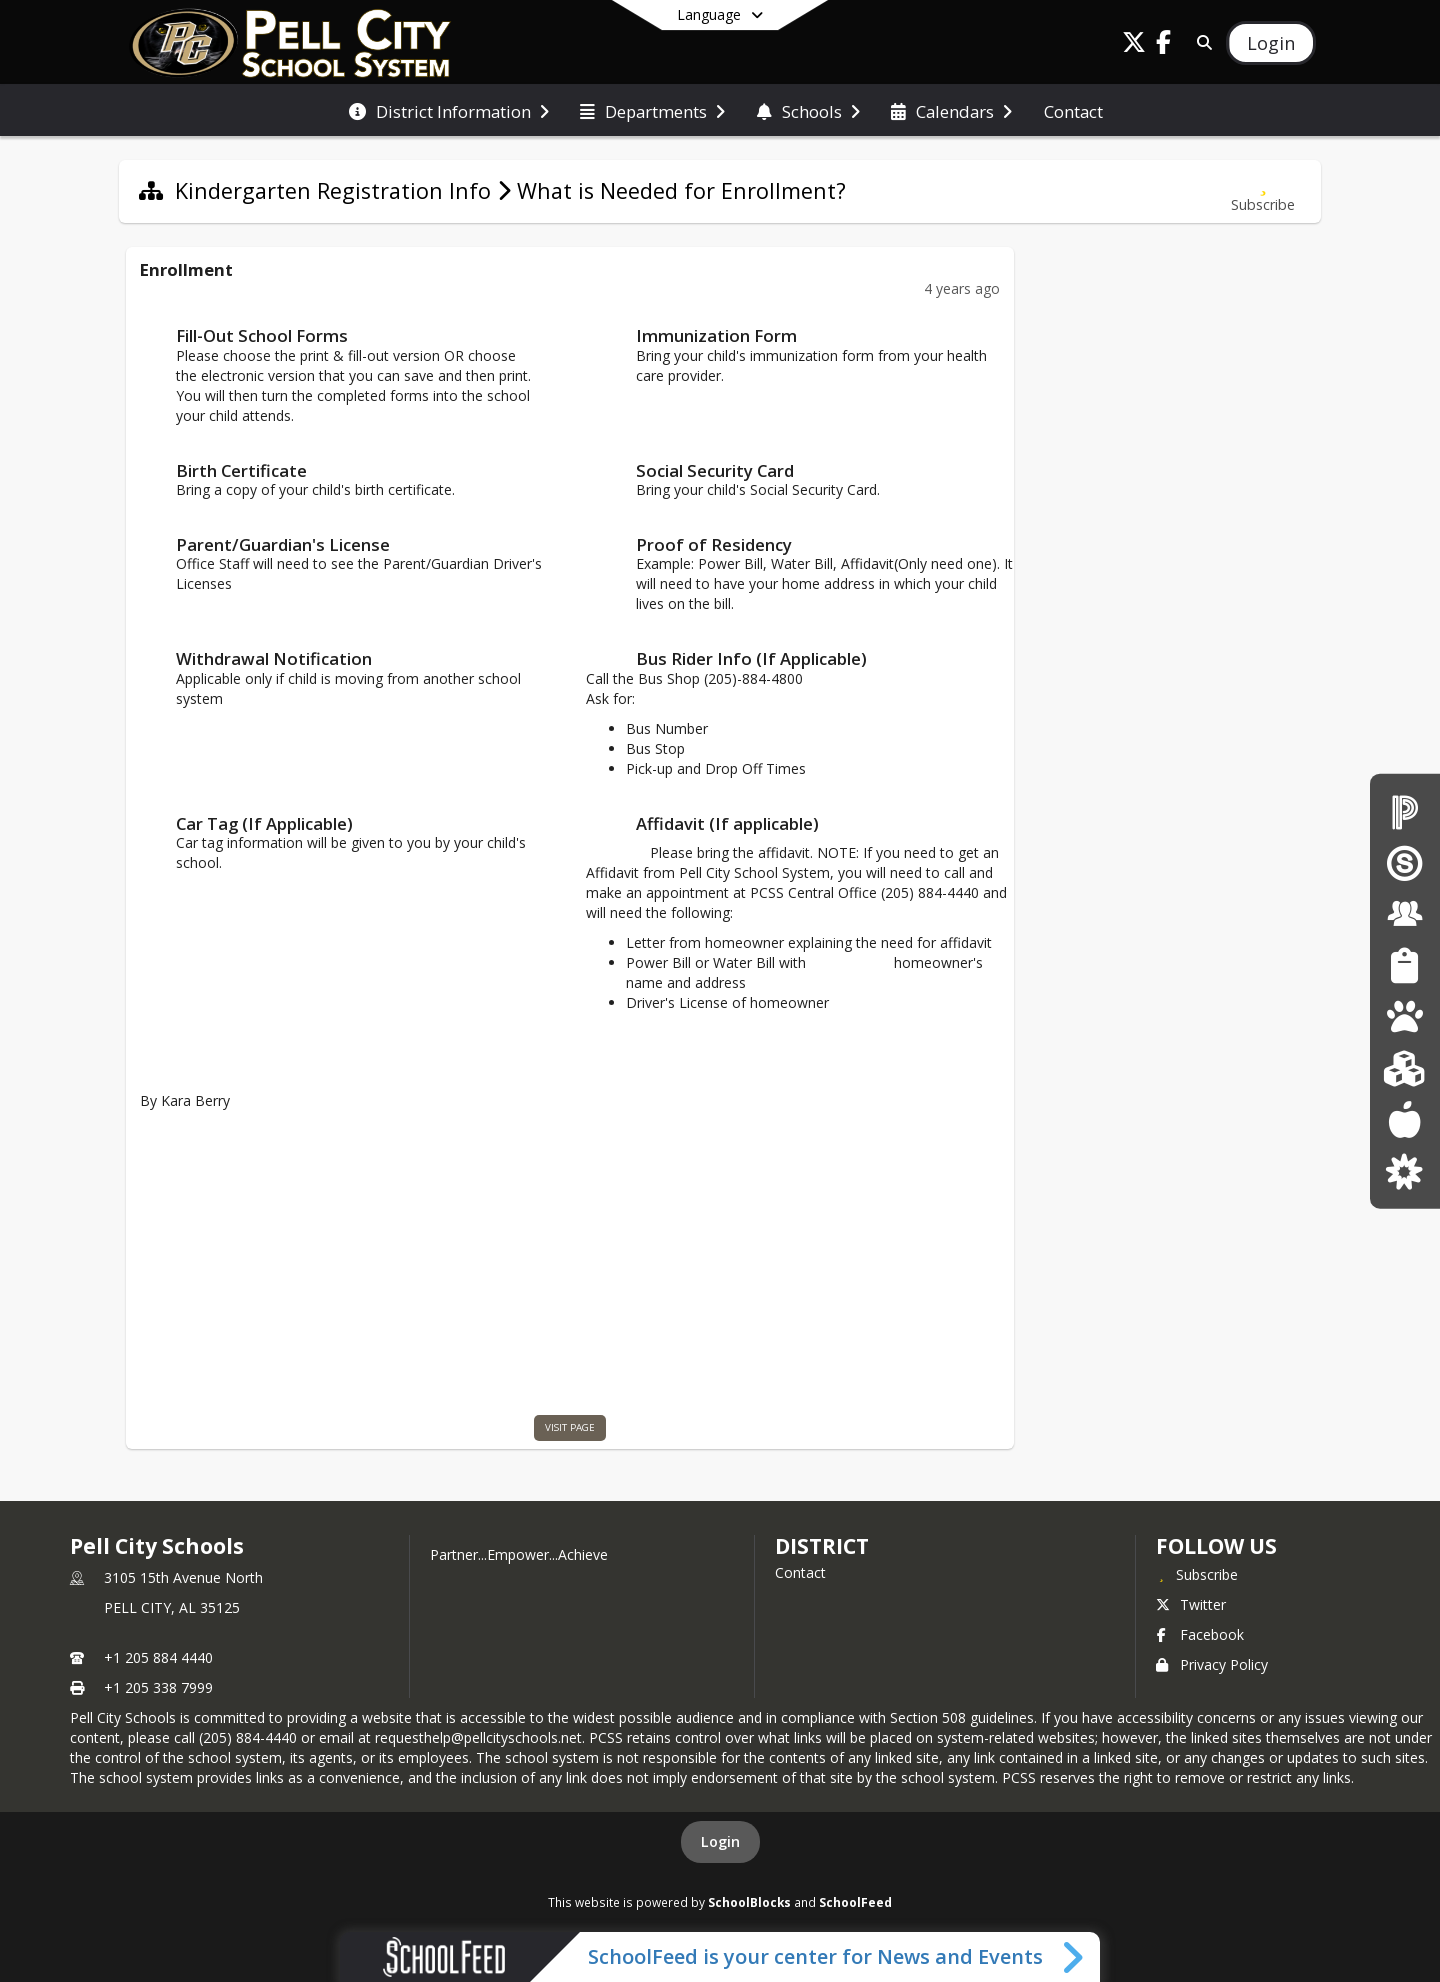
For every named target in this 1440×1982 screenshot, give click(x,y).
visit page (570, 1427)
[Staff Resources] (1405, 913)
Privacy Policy (1212, 1664)
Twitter (1191, 1604)
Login (720, 1841)
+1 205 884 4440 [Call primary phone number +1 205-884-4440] (158, 1657)
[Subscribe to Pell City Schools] (1197, 1574)
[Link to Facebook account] (1164, 45)
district (822, 1546)
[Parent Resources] (1404, 1170)
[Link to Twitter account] (1134, 45)
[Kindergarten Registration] (1404, 1067)
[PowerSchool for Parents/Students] (1405, 810)
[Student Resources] (1404, 965)
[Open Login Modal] (1271, 43)
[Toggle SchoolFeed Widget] (1074, 1957)
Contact (800, 1572)
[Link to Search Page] (1200, 42)
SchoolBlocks (749, 1902)
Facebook (1200, 1634)
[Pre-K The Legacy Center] (1404, 1016)
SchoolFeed (855, 1902)
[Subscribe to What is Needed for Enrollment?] (1263, 191)
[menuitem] (449, 110)
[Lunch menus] (1404, 1119)
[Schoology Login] (1405, 862)
